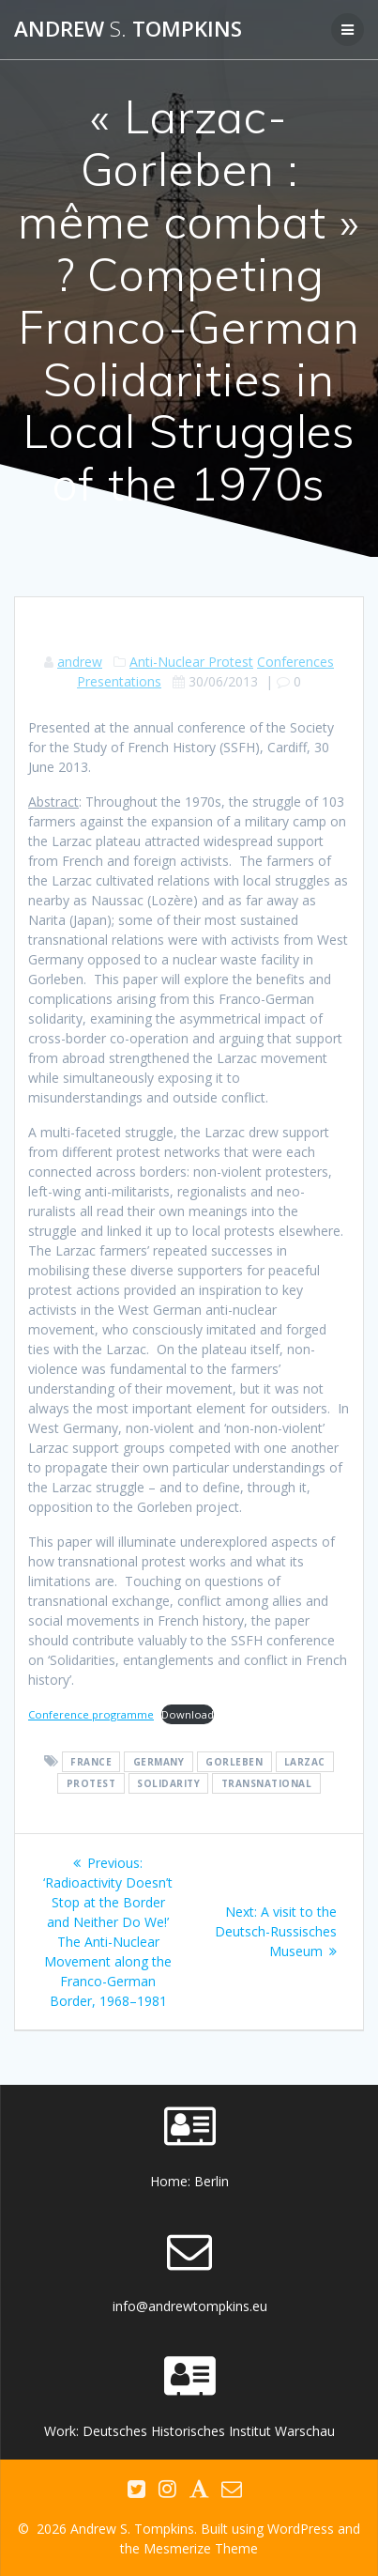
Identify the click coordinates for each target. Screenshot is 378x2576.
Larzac (304, 1761)
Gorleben (234, 1761)
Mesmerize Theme (201, 2548)
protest (91, 1783)
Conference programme (91, 1714)
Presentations (119, 681)
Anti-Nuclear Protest (191, 662)
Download (187, 1714)
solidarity (168, 1783)
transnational (266, 1783)
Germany (159, 1761)
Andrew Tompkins (128, 29)
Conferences (295, 662)
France (91, 1761)
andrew (79, 662)
